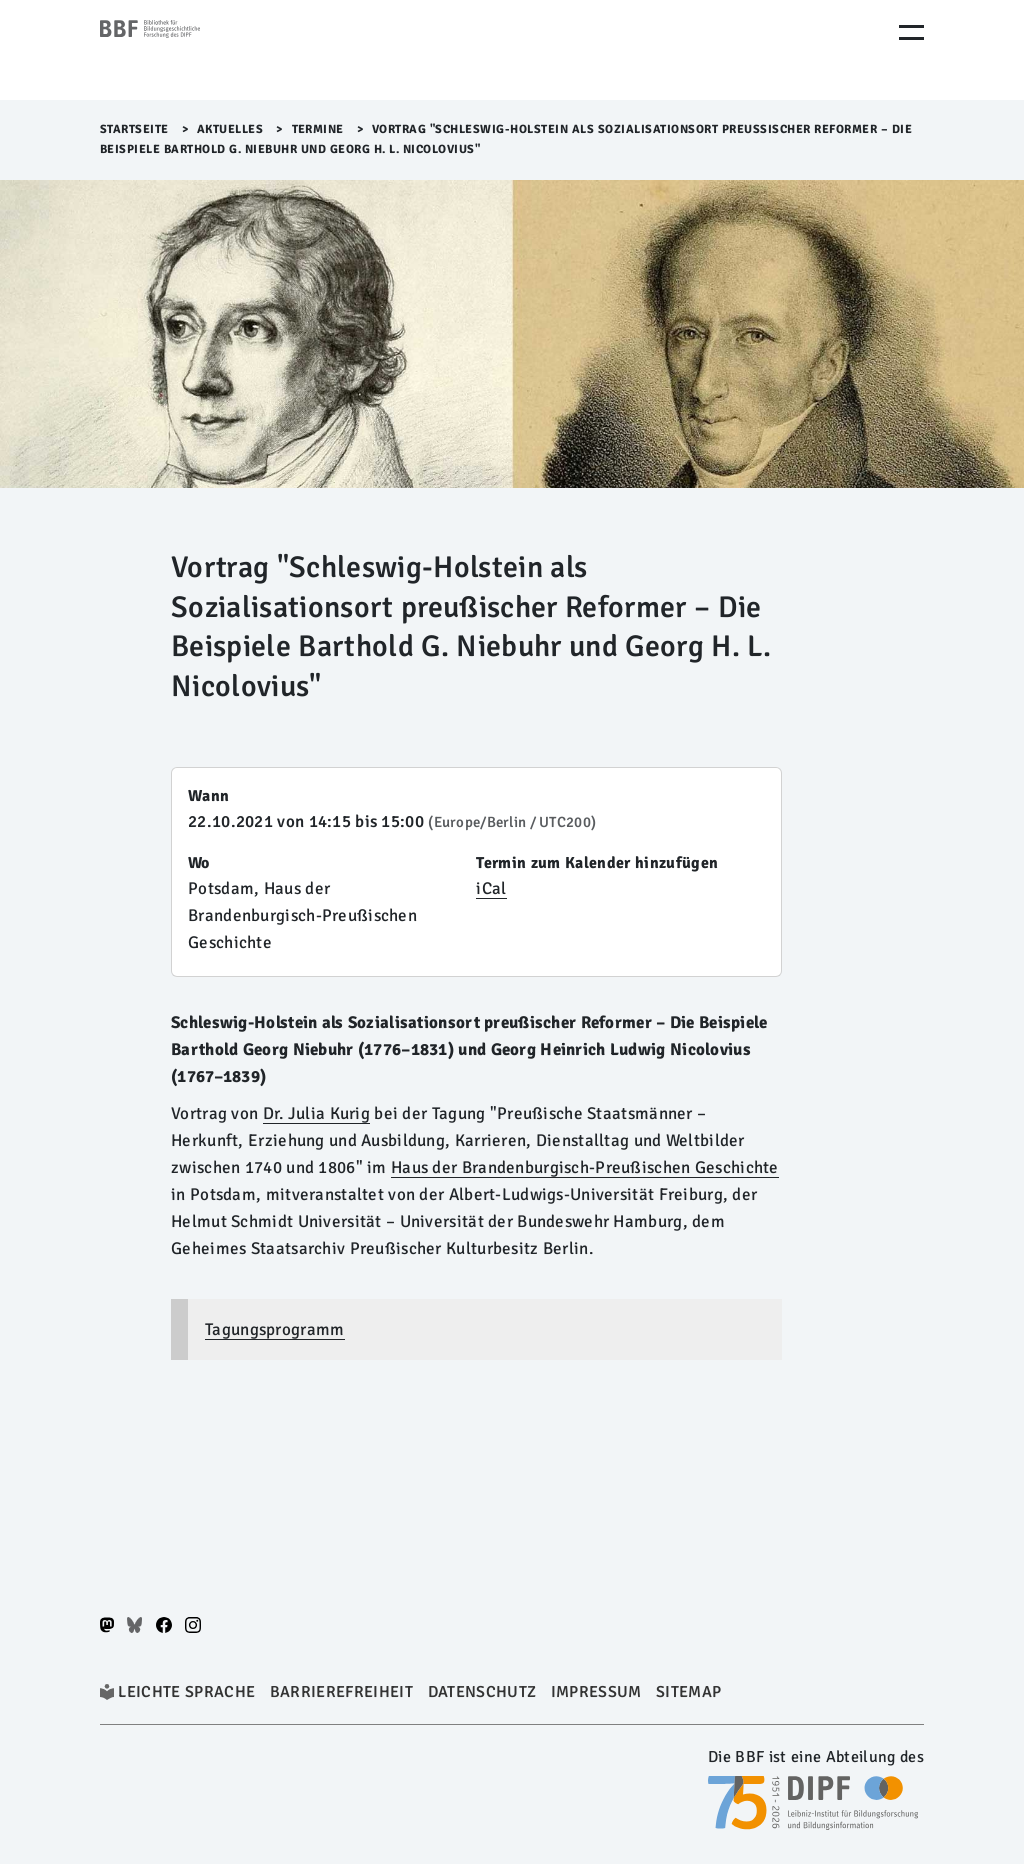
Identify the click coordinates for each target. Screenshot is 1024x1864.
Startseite (134, 129)
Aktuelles (230, 129)
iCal (491, 888)
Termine (318, 129)
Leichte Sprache (186, 1692)
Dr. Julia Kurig (316, 1113)
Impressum (596, 1692)
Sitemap (688, 1692)
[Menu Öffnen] (911, 32)
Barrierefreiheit (341, 1692)
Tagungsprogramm (274, 1329)
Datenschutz (482, 1692)
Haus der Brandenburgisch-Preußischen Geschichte (585, 1167)
